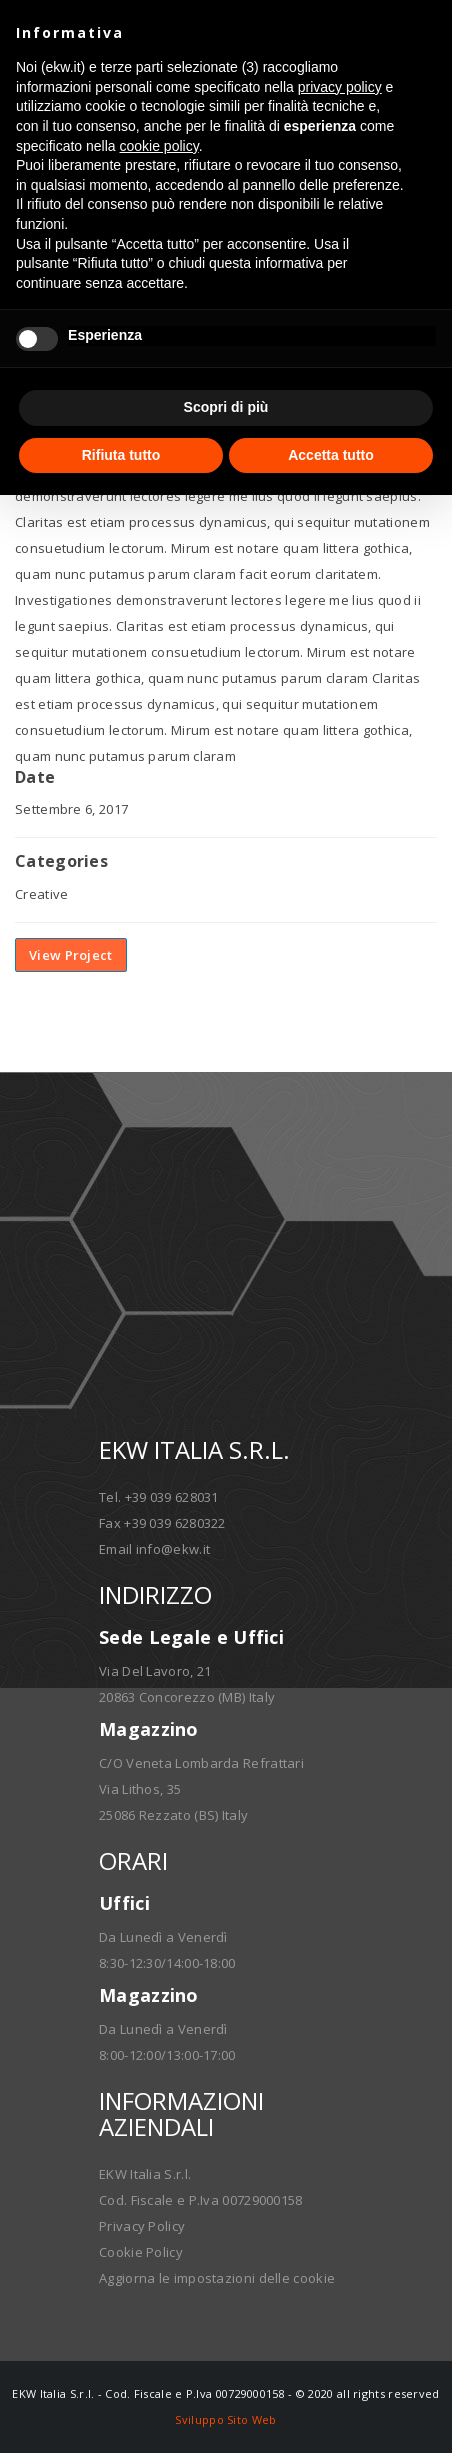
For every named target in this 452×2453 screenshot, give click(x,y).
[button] (426, 32)
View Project (71, 955)
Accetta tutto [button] (331, 455)
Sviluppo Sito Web (225, 2419)
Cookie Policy (141, 2252)
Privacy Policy (142, 2226)
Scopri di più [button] (226, 407)
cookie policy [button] (159, 146)
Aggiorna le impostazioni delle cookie (217, 2278)
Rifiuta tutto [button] (121, 455)
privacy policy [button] (340, 87)
